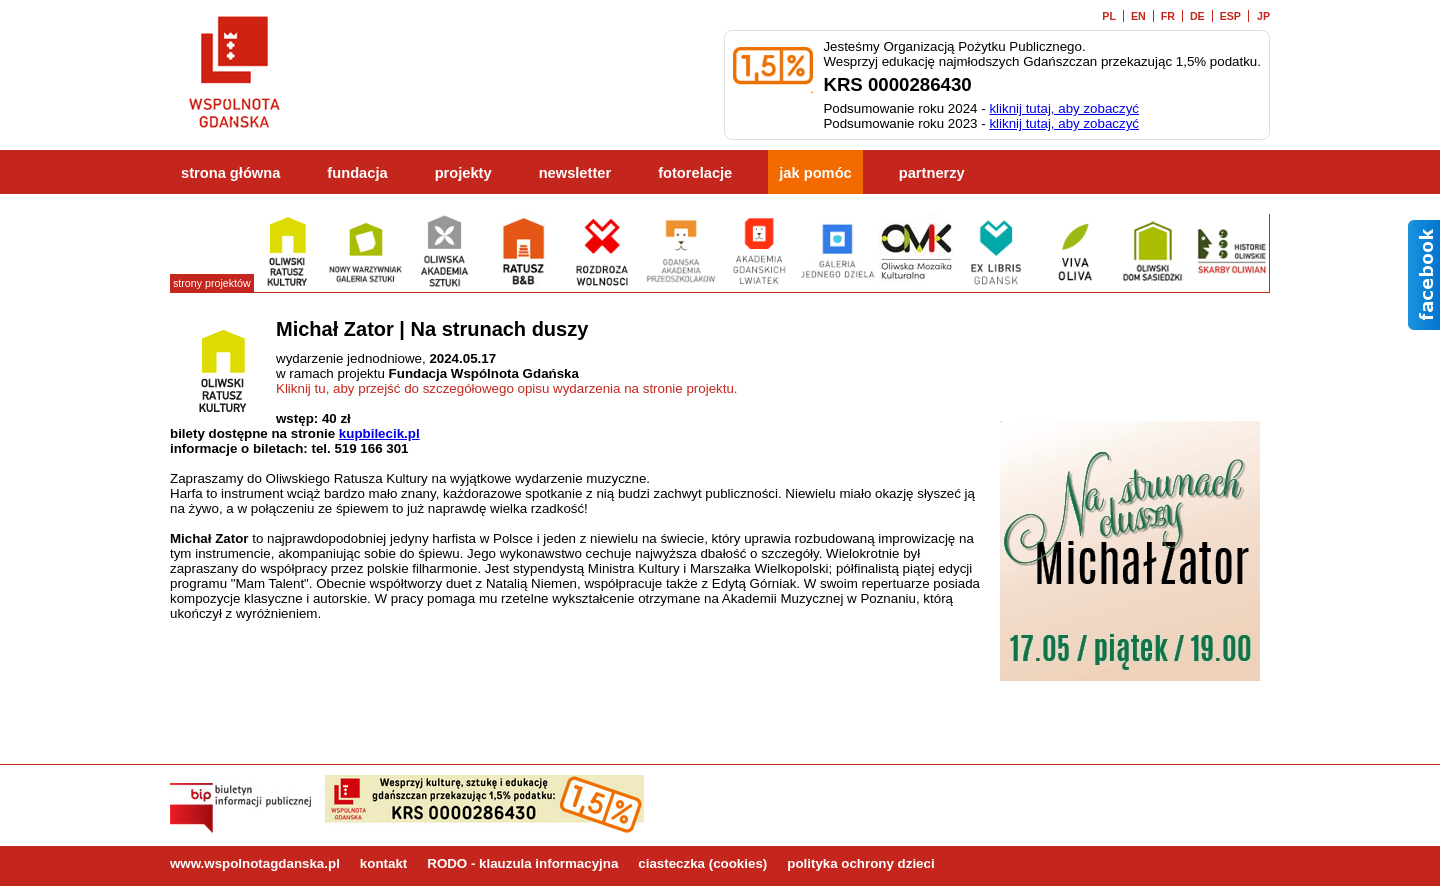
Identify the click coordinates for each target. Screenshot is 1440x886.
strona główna (230, 173)
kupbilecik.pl (379, 433)
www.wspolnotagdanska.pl (255, 863)
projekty (463, 173)
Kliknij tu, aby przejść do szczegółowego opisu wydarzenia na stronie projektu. (507, 388)
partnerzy (932, 173)
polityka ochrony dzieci (860, 863)
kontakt (383, 863)
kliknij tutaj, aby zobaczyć (1064, 108)
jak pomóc (815, 173)
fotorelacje (695, 173)
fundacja (357, 173)
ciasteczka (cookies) (702, 863)
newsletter (575, 173)
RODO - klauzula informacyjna (522, 863)
